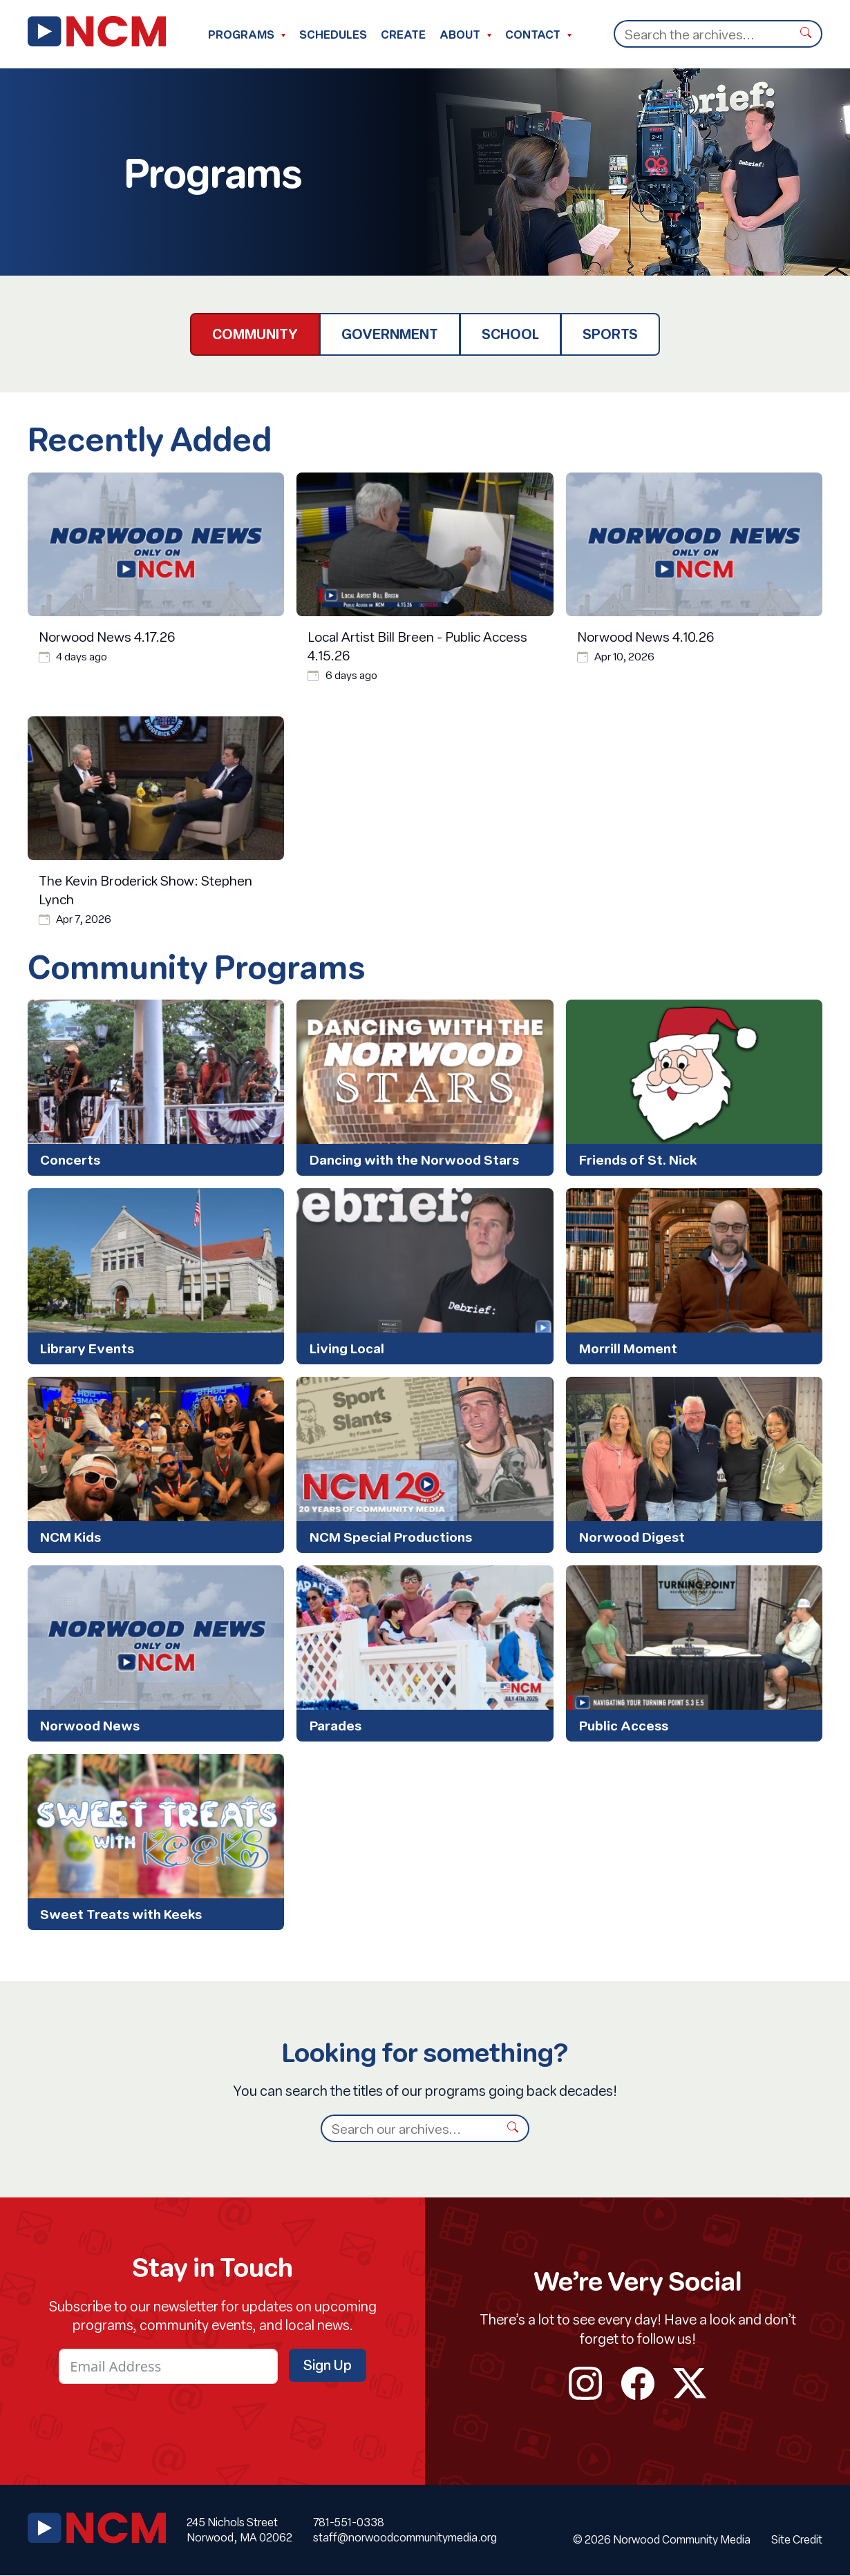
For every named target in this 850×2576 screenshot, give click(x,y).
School (510, 334)
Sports (610, 334)
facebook (638, 2384)
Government (389, 334)
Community (255, 334)
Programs (241, 34)
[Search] (702, 34)
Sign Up (327, 2366)
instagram (585, 2384)
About (460, 34)
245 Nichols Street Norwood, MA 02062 (239, 2530)
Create (403, 34)
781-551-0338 (348, 2522)
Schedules (333, 34)
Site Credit (796, 2540)
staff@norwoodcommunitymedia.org (405, 2538)
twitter (689, 2384)
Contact (532, 34)
